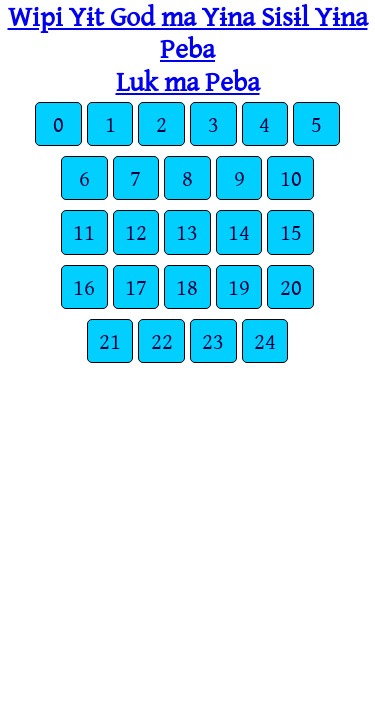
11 (84, 231)
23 (213, 340)
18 (187, 286)
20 (291, 286)
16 (84, 286)
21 (110, 340)
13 (187, 231)
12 (136, 231)
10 (291, 177)
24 (265, 340)
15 (291, 231)
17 (136, 286)
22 (162, 340)
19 (239, 286)
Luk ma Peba (188, 81)
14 (239, 231)
